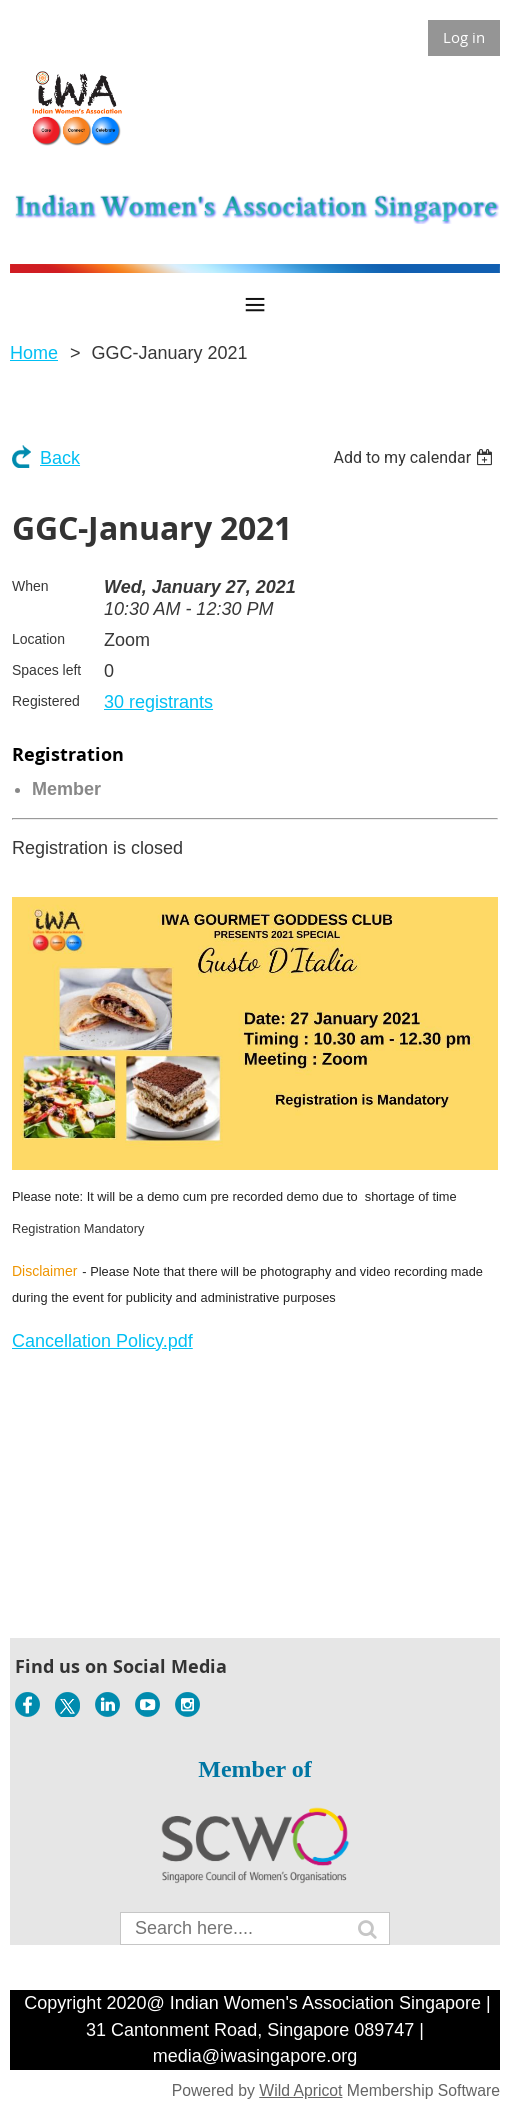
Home (34, 353)
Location (38, 639)
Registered (46, 701)
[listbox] (415, 457)
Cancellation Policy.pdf (102, 1341)
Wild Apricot (300, 2090)
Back (60, 458)
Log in (464, 37)
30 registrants (158, 702)
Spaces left (46, 670)
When (30, 586)
